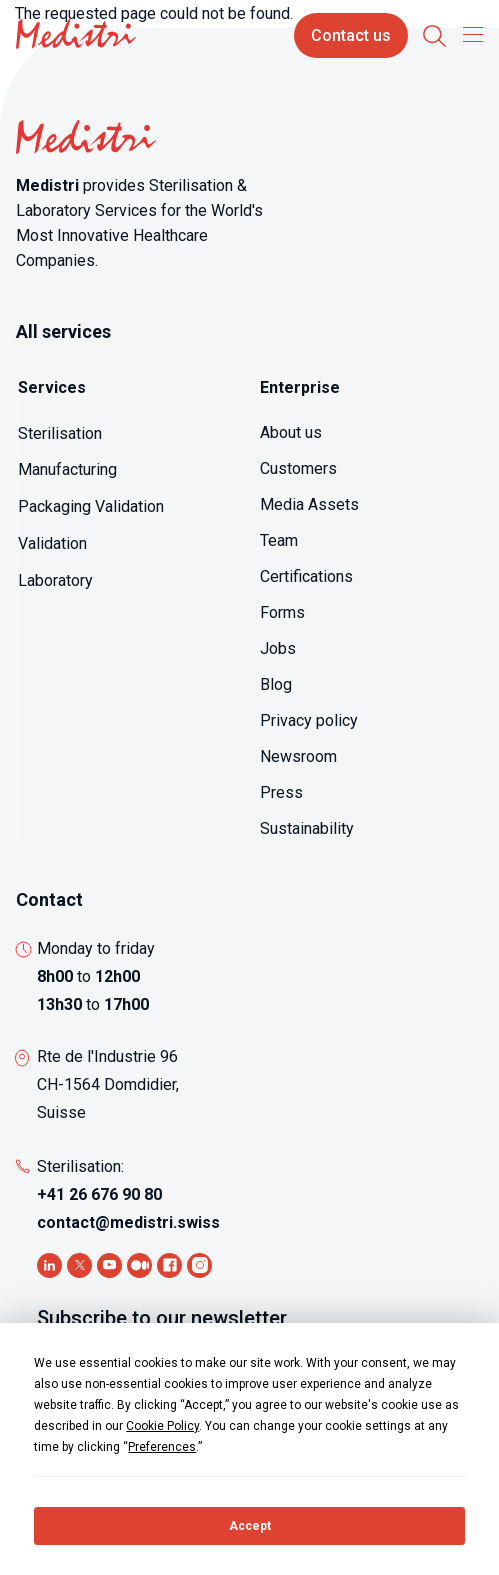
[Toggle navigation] (468, 34)
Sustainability (307, 828)
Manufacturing (67, 469)
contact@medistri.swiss (128, 1222)
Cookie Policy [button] (162, 1426)
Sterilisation (60, 433)
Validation (52, 543)
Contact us (351, 35)
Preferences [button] (162, 1447)
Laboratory (55, 580)
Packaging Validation (91, 506)
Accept (250, 1526)
